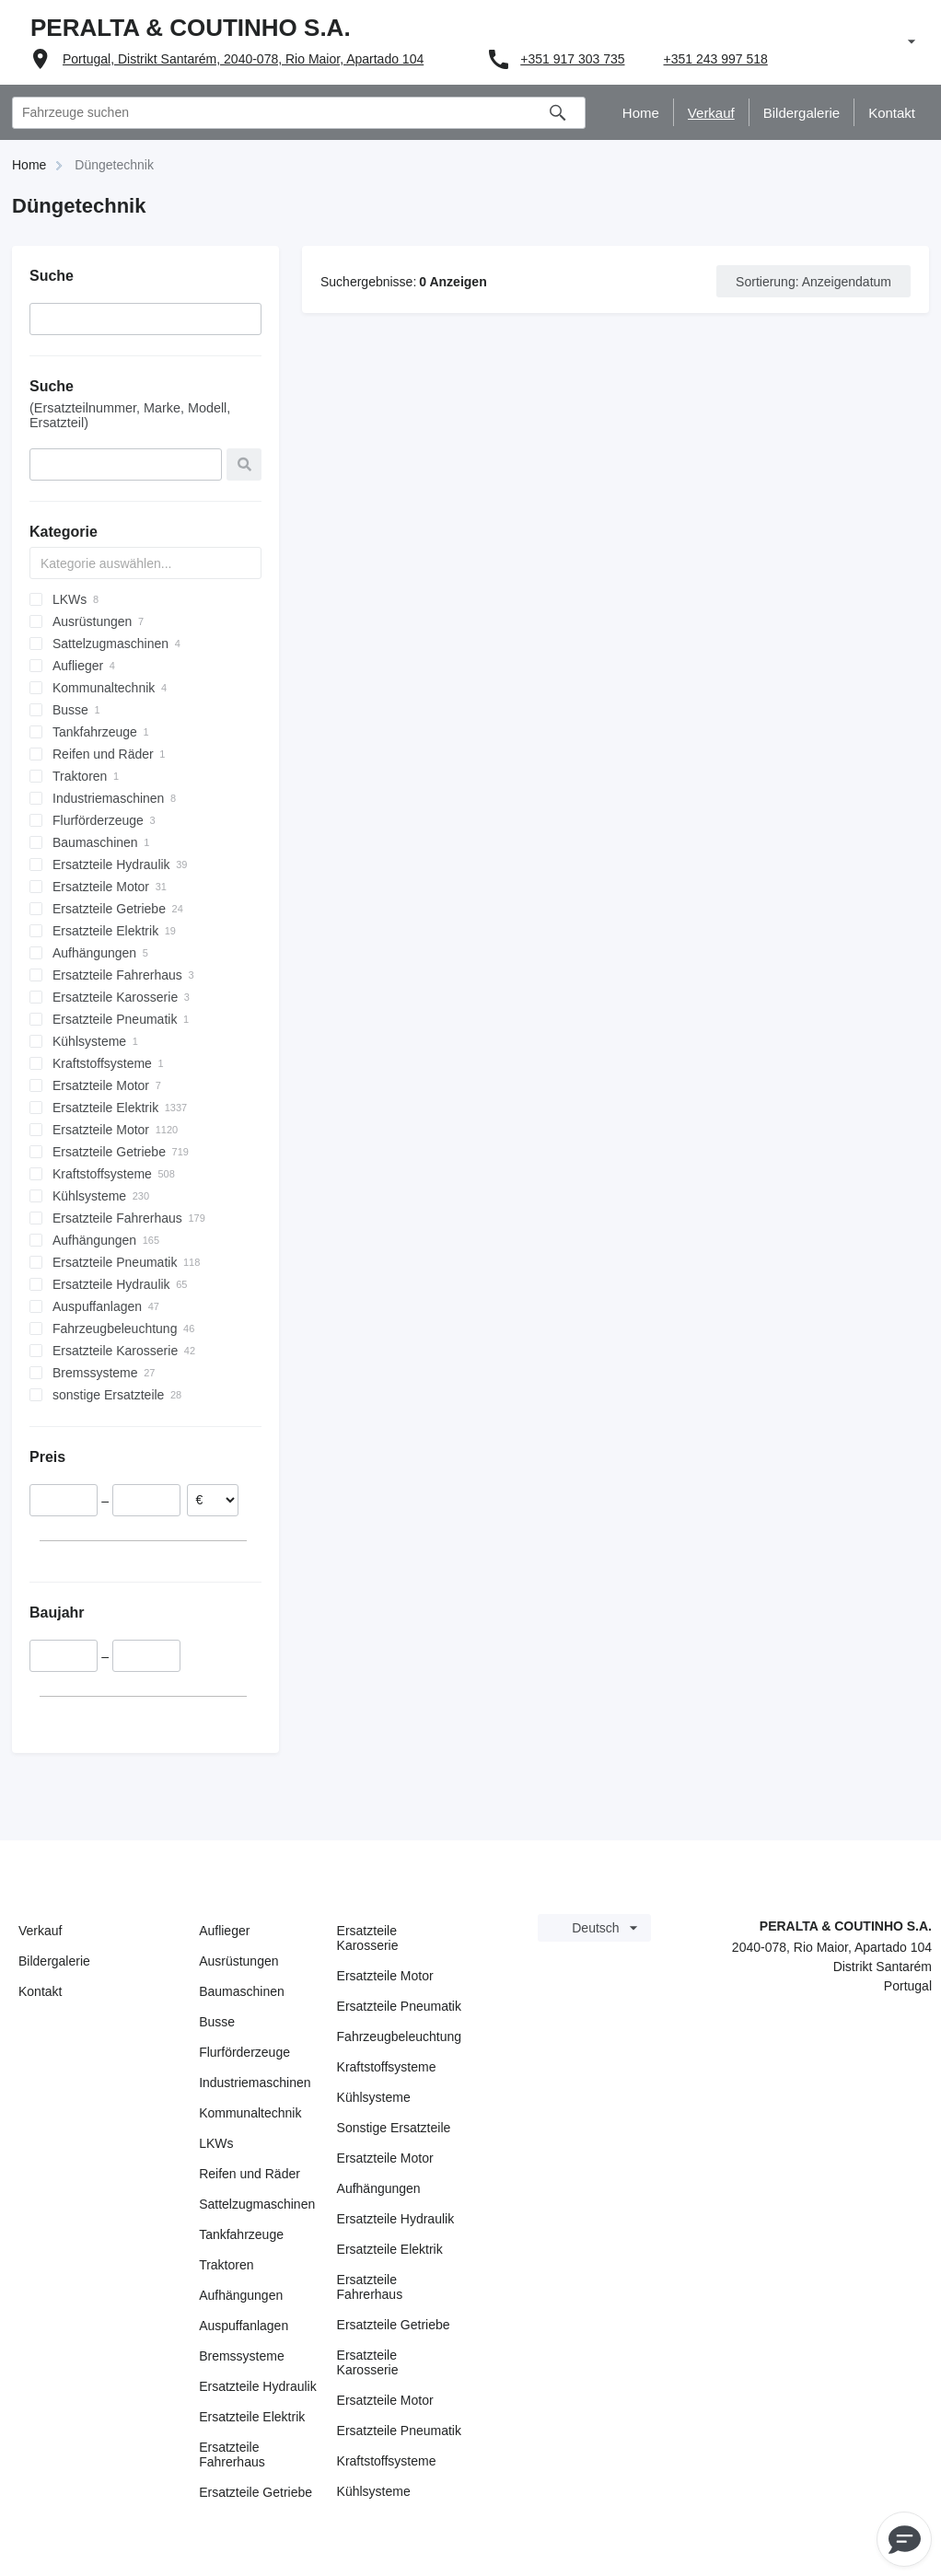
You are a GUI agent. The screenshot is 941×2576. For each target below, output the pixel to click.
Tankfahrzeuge (241, 2234)
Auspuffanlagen (243, 2325)
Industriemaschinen (254, 2082)
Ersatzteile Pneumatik (399, 2006)
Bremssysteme (242, 2356)
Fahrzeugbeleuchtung (399, 2036)
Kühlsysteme (374, 2097)
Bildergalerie (54, 1961)
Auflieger (224, 1930)
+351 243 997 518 (716, 59)
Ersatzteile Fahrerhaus (232, 2454)
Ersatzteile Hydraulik (258, 2386)
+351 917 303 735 (572, 59)
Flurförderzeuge (244, 2052)
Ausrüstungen (238, 1961)
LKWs (216, 2143)
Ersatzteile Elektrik (252, 2416)
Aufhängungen (241, 2295)
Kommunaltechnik (250, 2113)
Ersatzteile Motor (385, 1975)
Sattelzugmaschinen (257, 2204)
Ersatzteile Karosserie (368, 1938)
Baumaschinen (242, 1991)
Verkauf (40, 1930)
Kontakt (40, 1991)
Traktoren (226, 2264)
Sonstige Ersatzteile (394, 2127)
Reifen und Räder (249, 2173)
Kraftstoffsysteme (386, 2067)
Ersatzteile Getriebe (255, 2492)
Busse (217, 2021)
